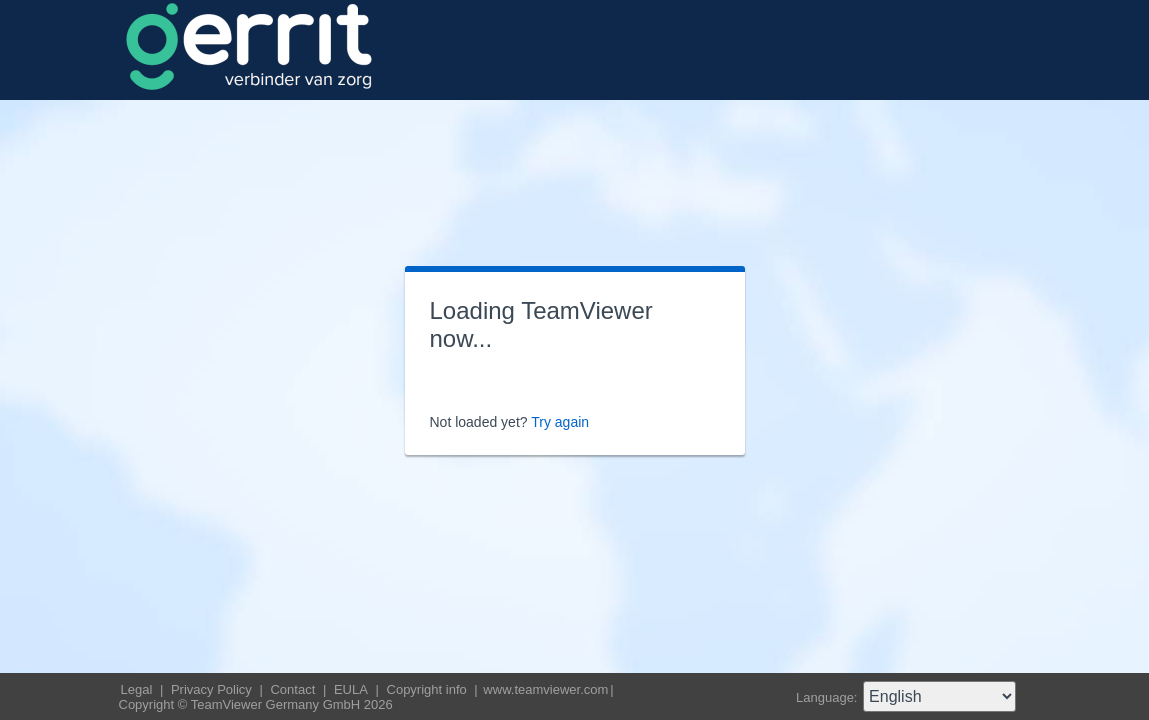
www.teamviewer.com (545, 689)
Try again (560, 422)
